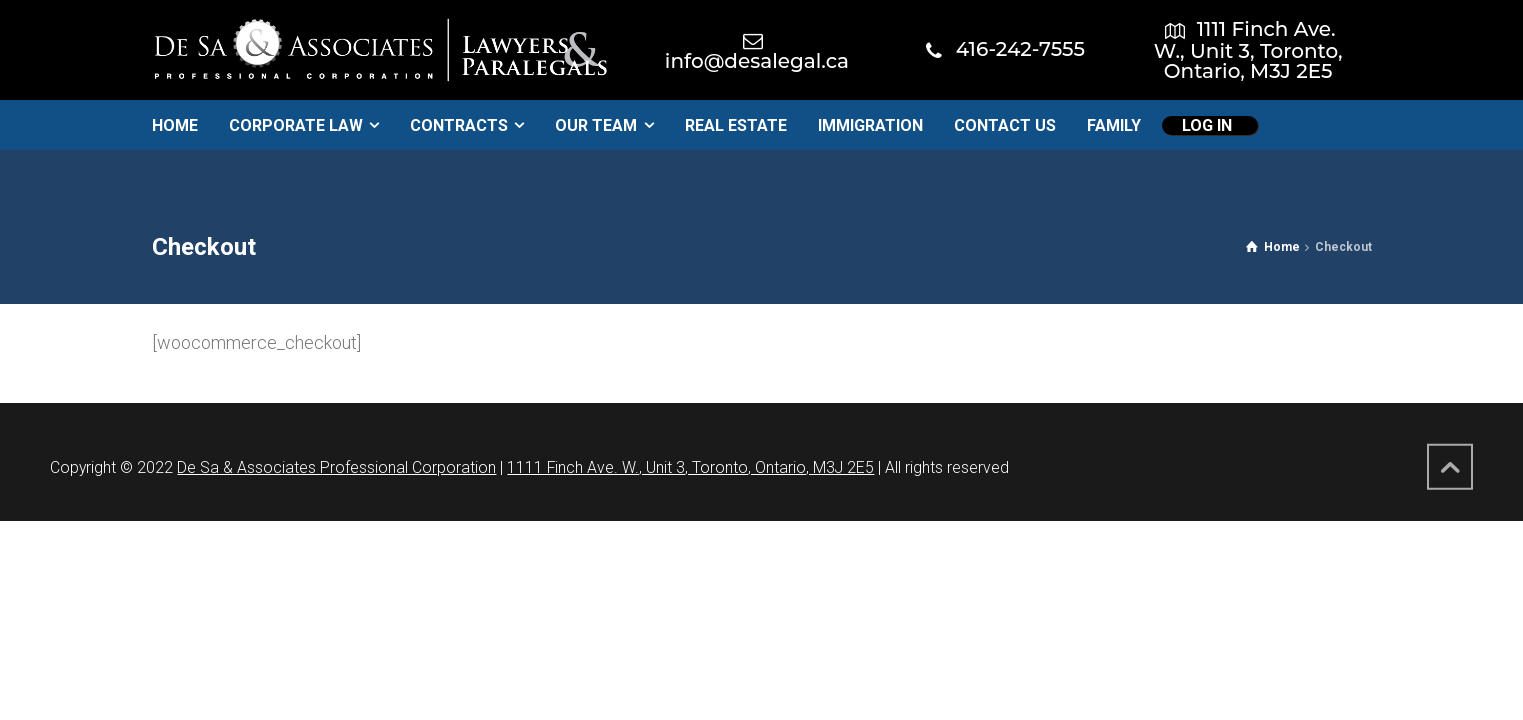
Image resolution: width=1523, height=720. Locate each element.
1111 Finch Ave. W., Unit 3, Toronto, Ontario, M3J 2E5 (1248, 50)
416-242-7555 (1020, 49)
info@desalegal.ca (757, 61)
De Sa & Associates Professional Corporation (336, 467)
